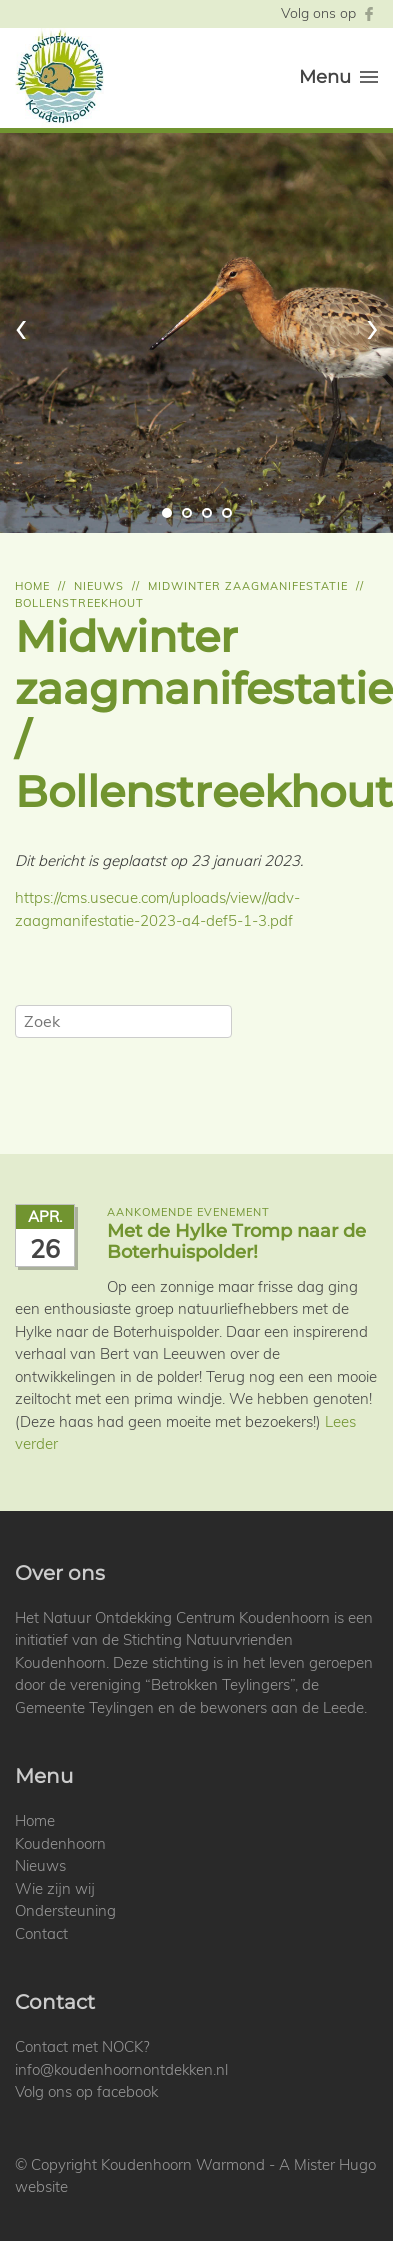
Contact (41, 1933)
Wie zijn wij (55, 1888)
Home (32, 586)
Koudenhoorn (60, 1843)
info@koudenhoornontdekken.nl (121, 2069)
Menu (338, 77)
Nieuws (99, 586)
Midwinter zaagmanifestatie (248, 586)
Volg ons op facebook (86, 2091)
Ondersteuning (65, 1910)
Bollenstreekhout (79, 603)
